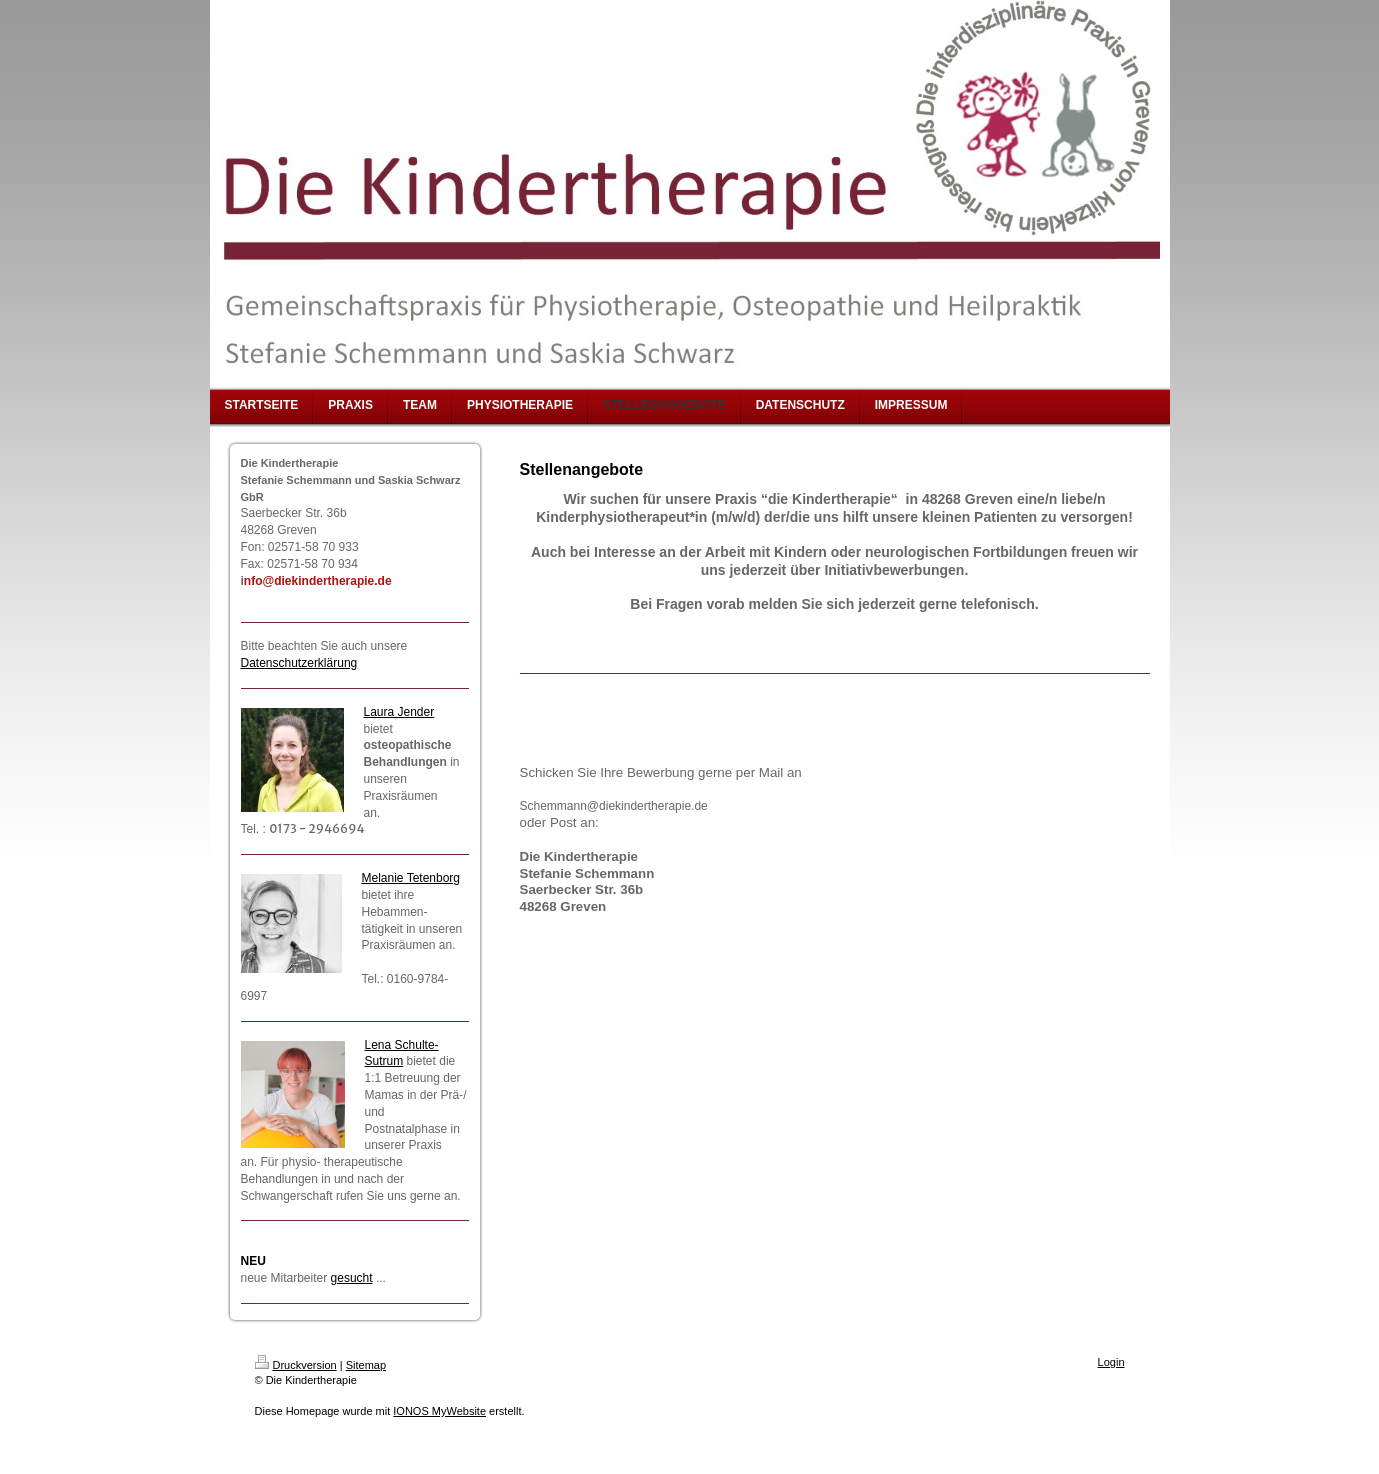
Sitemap (366, 1365)
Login (1111, 1362)
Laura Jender (399, 712)
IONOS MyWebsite (439, 1411)
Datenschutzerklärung (299, 663)
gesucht (352, 1278)
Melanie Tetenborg (411, 878)
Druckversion (296, 1365)
